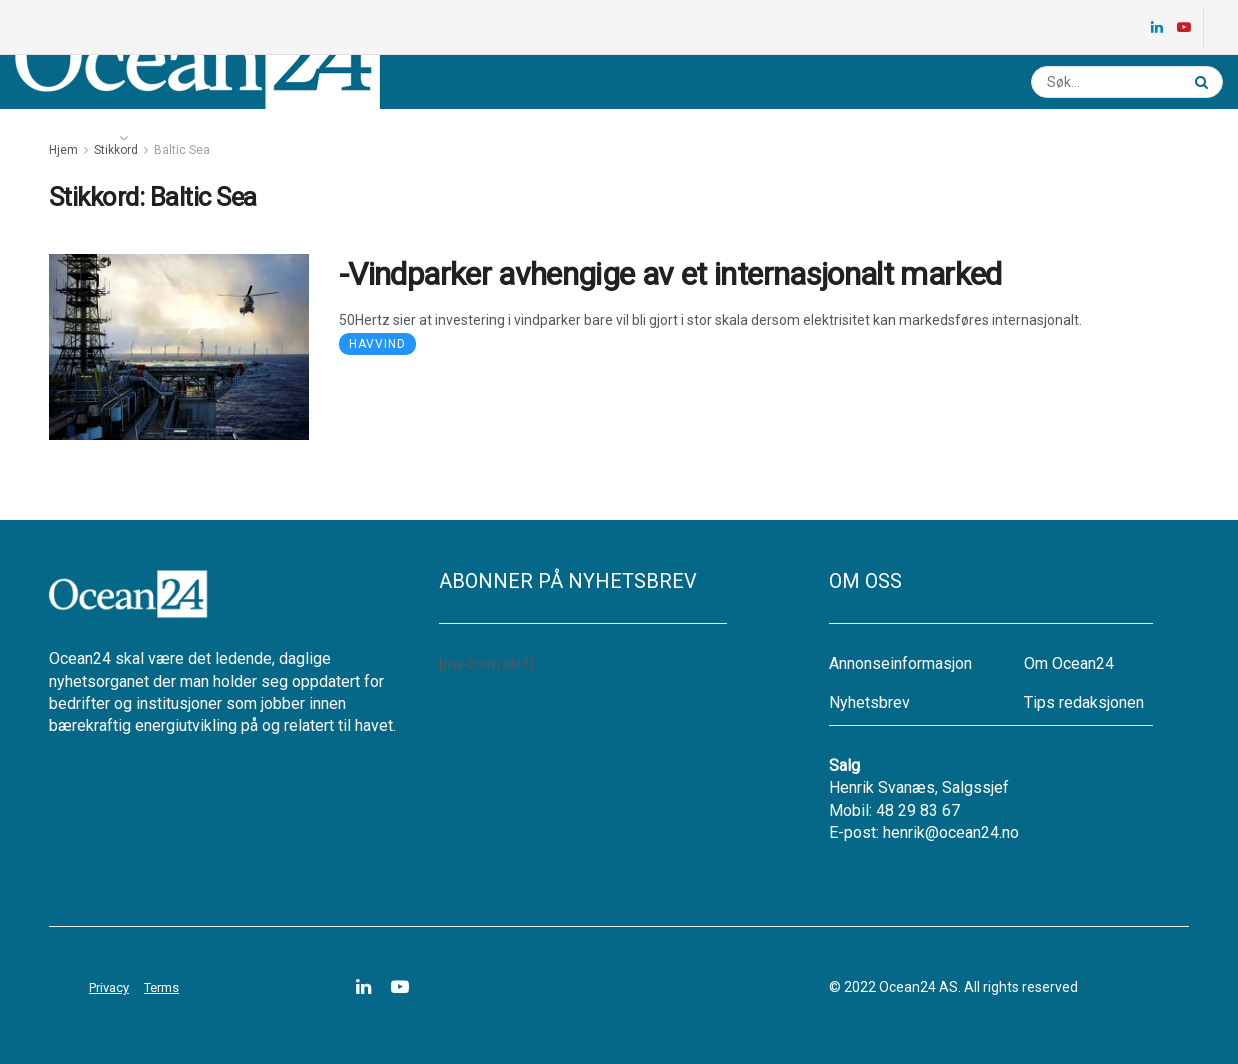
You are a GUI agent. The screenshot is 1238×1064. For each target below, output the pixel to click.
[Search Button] (1204, 82)
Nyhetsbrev (453, 138)
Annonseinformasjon (900, 663)
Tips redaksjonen (1084, 702)
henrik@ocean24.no (951, 832)
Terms (161, 987)
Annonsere (559, 138)
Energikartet (196, 138)
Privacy (109, 987)
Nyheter (71, 138)
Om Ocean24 (1069, 663)
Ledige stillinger (327, 138)
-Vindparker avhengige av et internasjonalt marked (670, 274)
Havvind (377, 344)
